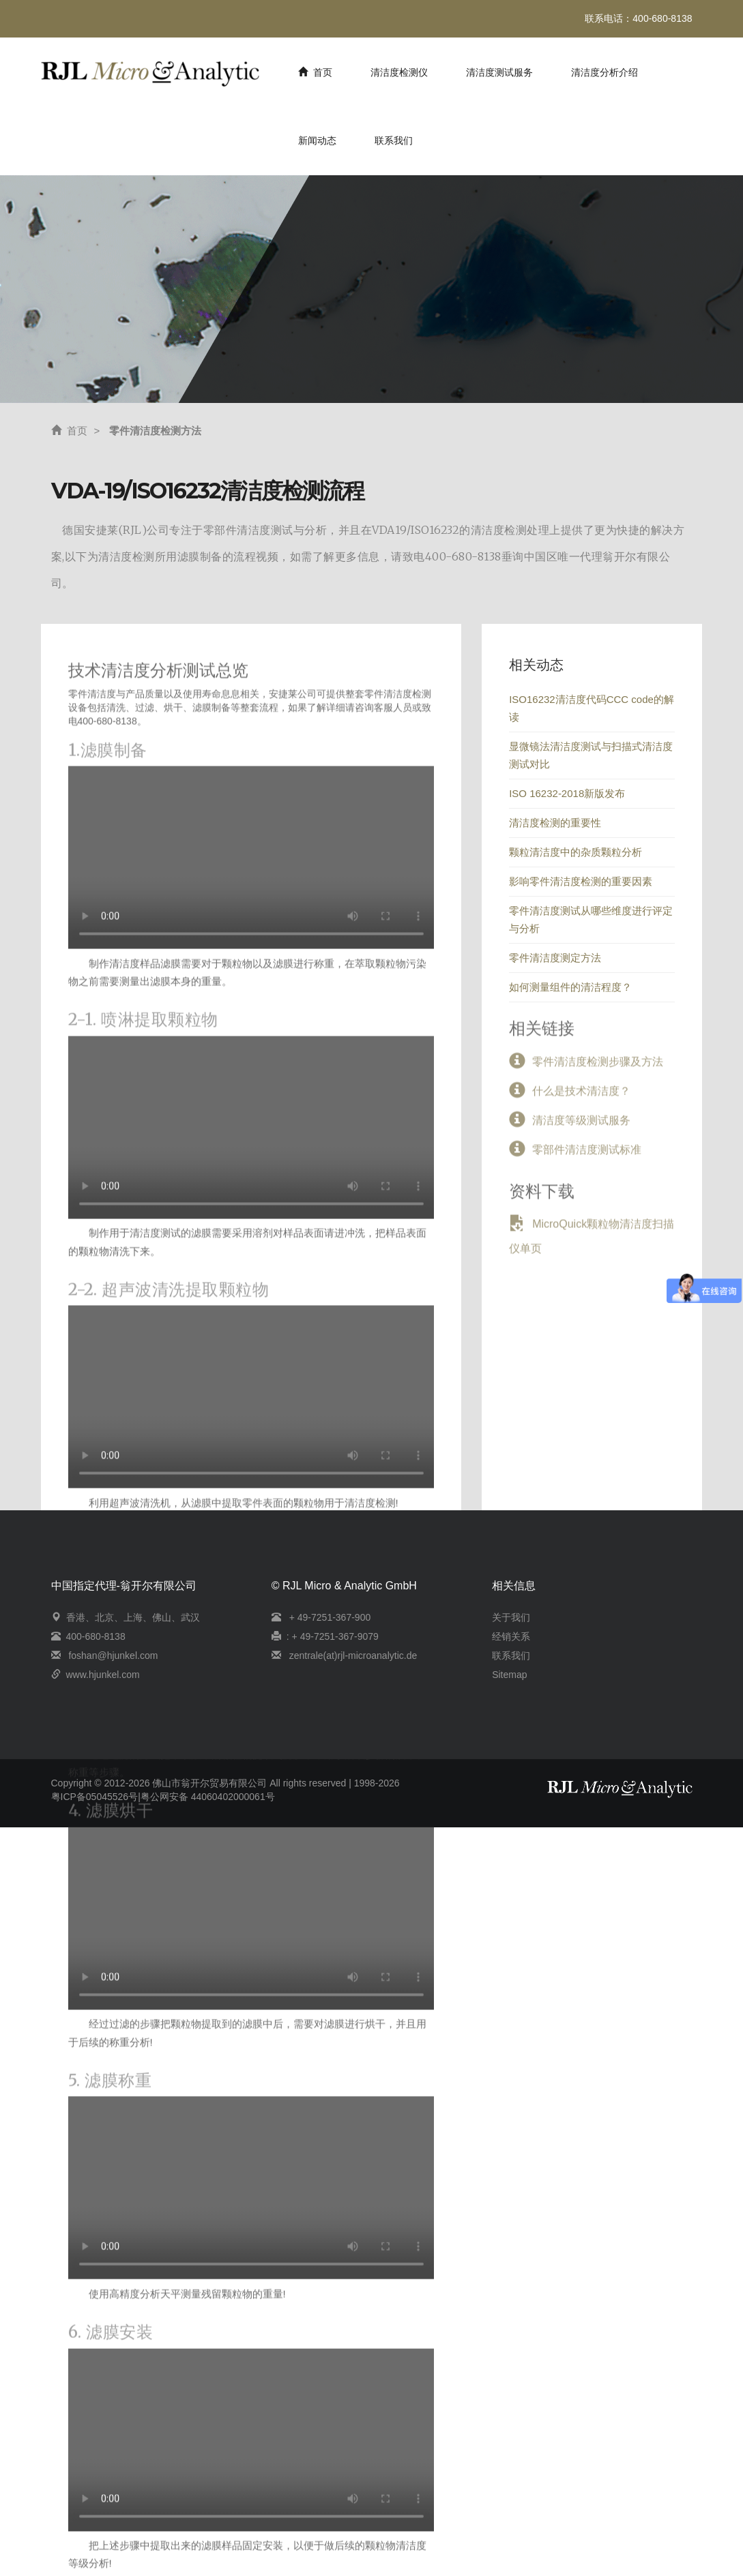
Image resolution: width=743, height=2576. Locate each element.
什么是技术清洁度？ (581, 1096)
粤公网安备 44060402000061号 (208, 1796)
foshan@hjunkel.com (113, 1655)
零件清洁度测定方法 (555, 957)
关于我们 (511, 1617)
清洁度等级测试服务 (581, 1125)
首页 (315, 72)
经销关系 (511, 1636)
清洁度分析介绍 (604, 72)
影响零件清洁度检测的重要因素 (580, 881)
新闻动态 (317, 140)
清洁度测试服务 (499, 72)
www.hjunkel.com (103, 1674)
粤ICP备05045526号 (95, 1796)
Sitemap (509, 1674)
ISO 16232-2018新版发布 (567, 793)
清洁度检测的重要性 (555, 822)
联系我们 (394, 140)
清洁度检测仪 (399, 72)
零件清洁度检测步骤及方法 (597, 1067)
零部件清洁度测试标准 (586, 1154)
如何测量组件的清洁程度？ (570, 987)
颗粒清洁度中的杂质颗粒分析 (575, 852)
